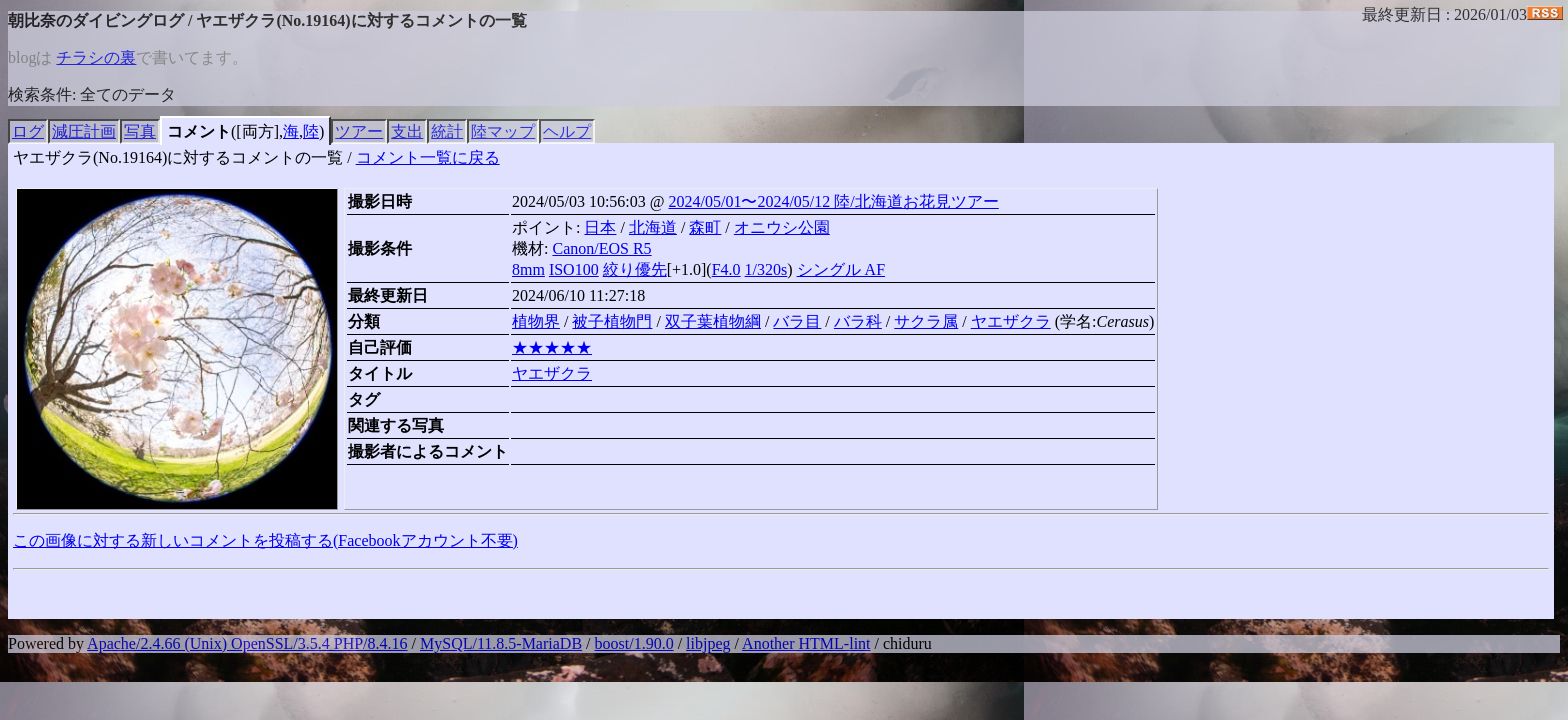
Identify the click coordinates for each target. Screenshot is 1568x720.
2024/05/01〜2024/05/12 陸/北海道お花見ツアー (834, 201)
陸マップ (503, 131)
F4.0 (726, 269)
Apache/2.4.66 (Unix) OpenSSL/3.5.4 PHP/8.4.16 (247, 643)
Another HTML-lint (806, 643)
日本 (600, 227)
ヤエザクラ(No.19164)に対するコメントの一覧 (178, 157)
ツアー (359, 131)
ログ (28, 131)
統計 (447, 131)
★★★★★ (552, 347)
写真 (140, 131)
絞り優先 (635, 269)
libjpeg (708, 643)
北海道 (653, 227)
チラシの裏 (96, 57)
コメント (199, 131)
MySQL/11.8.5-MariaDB (501, 643)
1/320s (766, 269)
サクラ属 (926, 321)
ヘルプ (567, 131)
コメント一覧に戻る (428, 157)
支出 (407, 131)
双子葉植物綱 (713, 321)
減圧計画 (84, 131)
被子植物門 (612, 321)
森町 (705, 227)
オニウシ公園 (782, 227)
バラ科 (858, 321)
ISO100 (574, 269)
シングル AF (841, 269)
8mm (528, 269)
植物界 (536, 321)
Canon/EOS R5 (601, 248)
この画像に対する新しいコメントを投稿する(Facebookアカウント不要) (265, 540)
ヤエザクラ (1011, 321)
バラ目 (797, 321)
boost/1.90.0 (634, 643)
